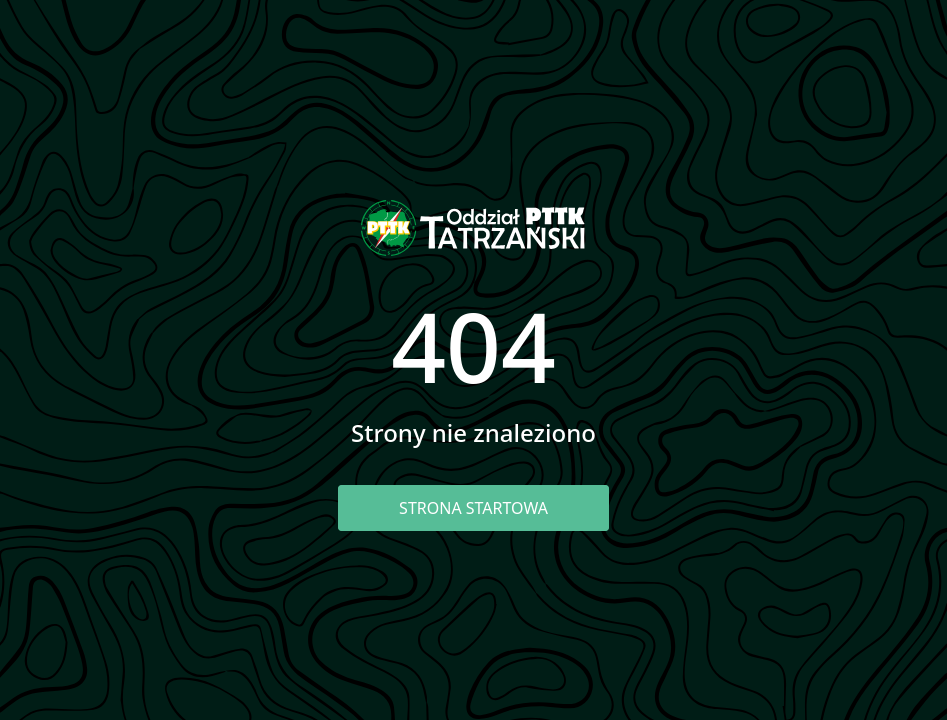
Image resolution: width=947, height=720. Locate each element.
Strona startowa (473, 508)
